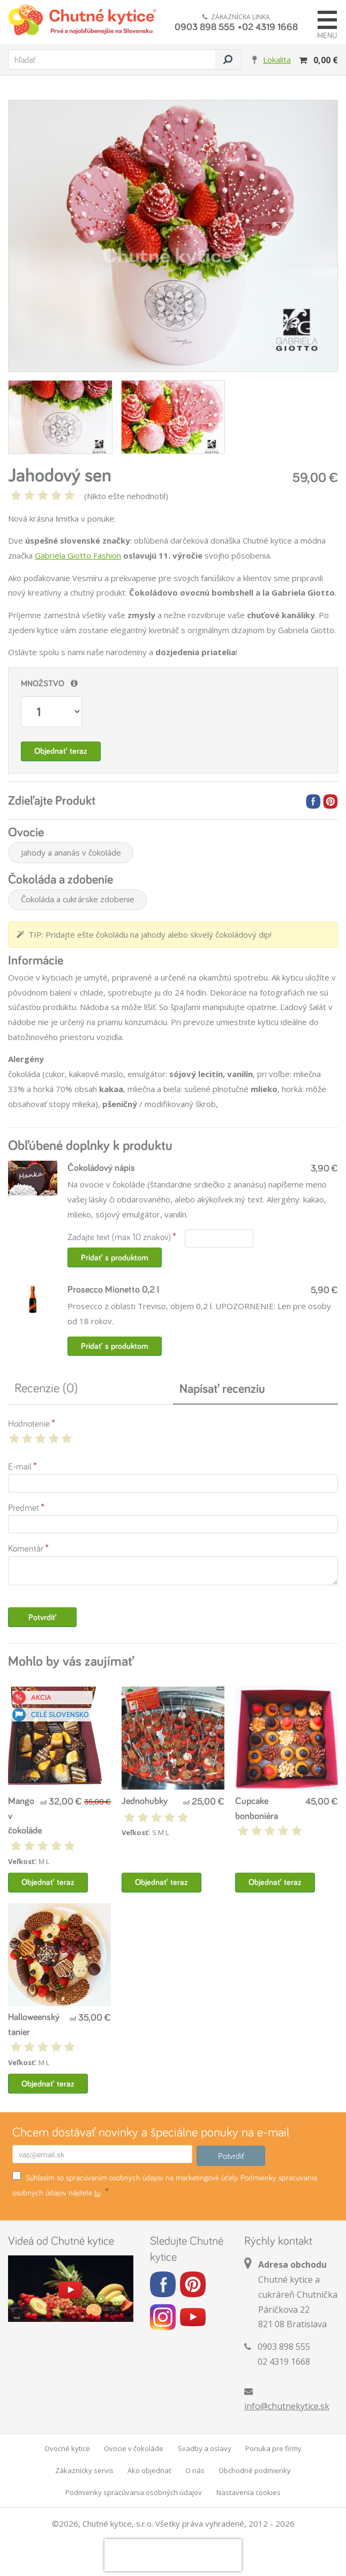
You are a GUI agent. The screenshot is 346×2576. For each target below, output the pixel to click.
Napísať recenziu (222, 1388)
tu (97, 2192)
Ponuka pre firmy (273, 2448)
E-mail (20, 1466)
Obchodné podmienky (255, 2470)
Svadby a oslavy (204, 2448)
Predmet (23, 1507)
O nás (195, 2470)
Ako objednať (149, 2470)
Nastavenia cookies (248, 2492)
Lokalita (277, 59)
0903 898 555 (205, 26)
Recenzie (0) (46, 1387)
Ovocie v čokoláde (133, 2448)
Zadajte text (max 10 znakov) (119, 1236)
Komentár (25, 1548)
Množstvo (42, 683)
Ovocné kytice (67, 2448)
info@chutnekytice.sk (286, 2406)
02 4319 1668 (270, 26)
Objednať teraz (60, 750)
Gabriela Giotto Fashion (78, 555)
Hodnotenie (29, 1423)
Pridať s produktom (114, 1257)
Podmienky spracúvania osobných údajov (133, 2492)
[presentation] (173, 2555)
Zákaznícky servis (84, 2470)
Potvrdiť (42, 1617)
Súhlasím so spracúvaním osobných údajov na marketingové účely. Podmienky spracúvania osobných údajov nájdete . (164, 2184)
